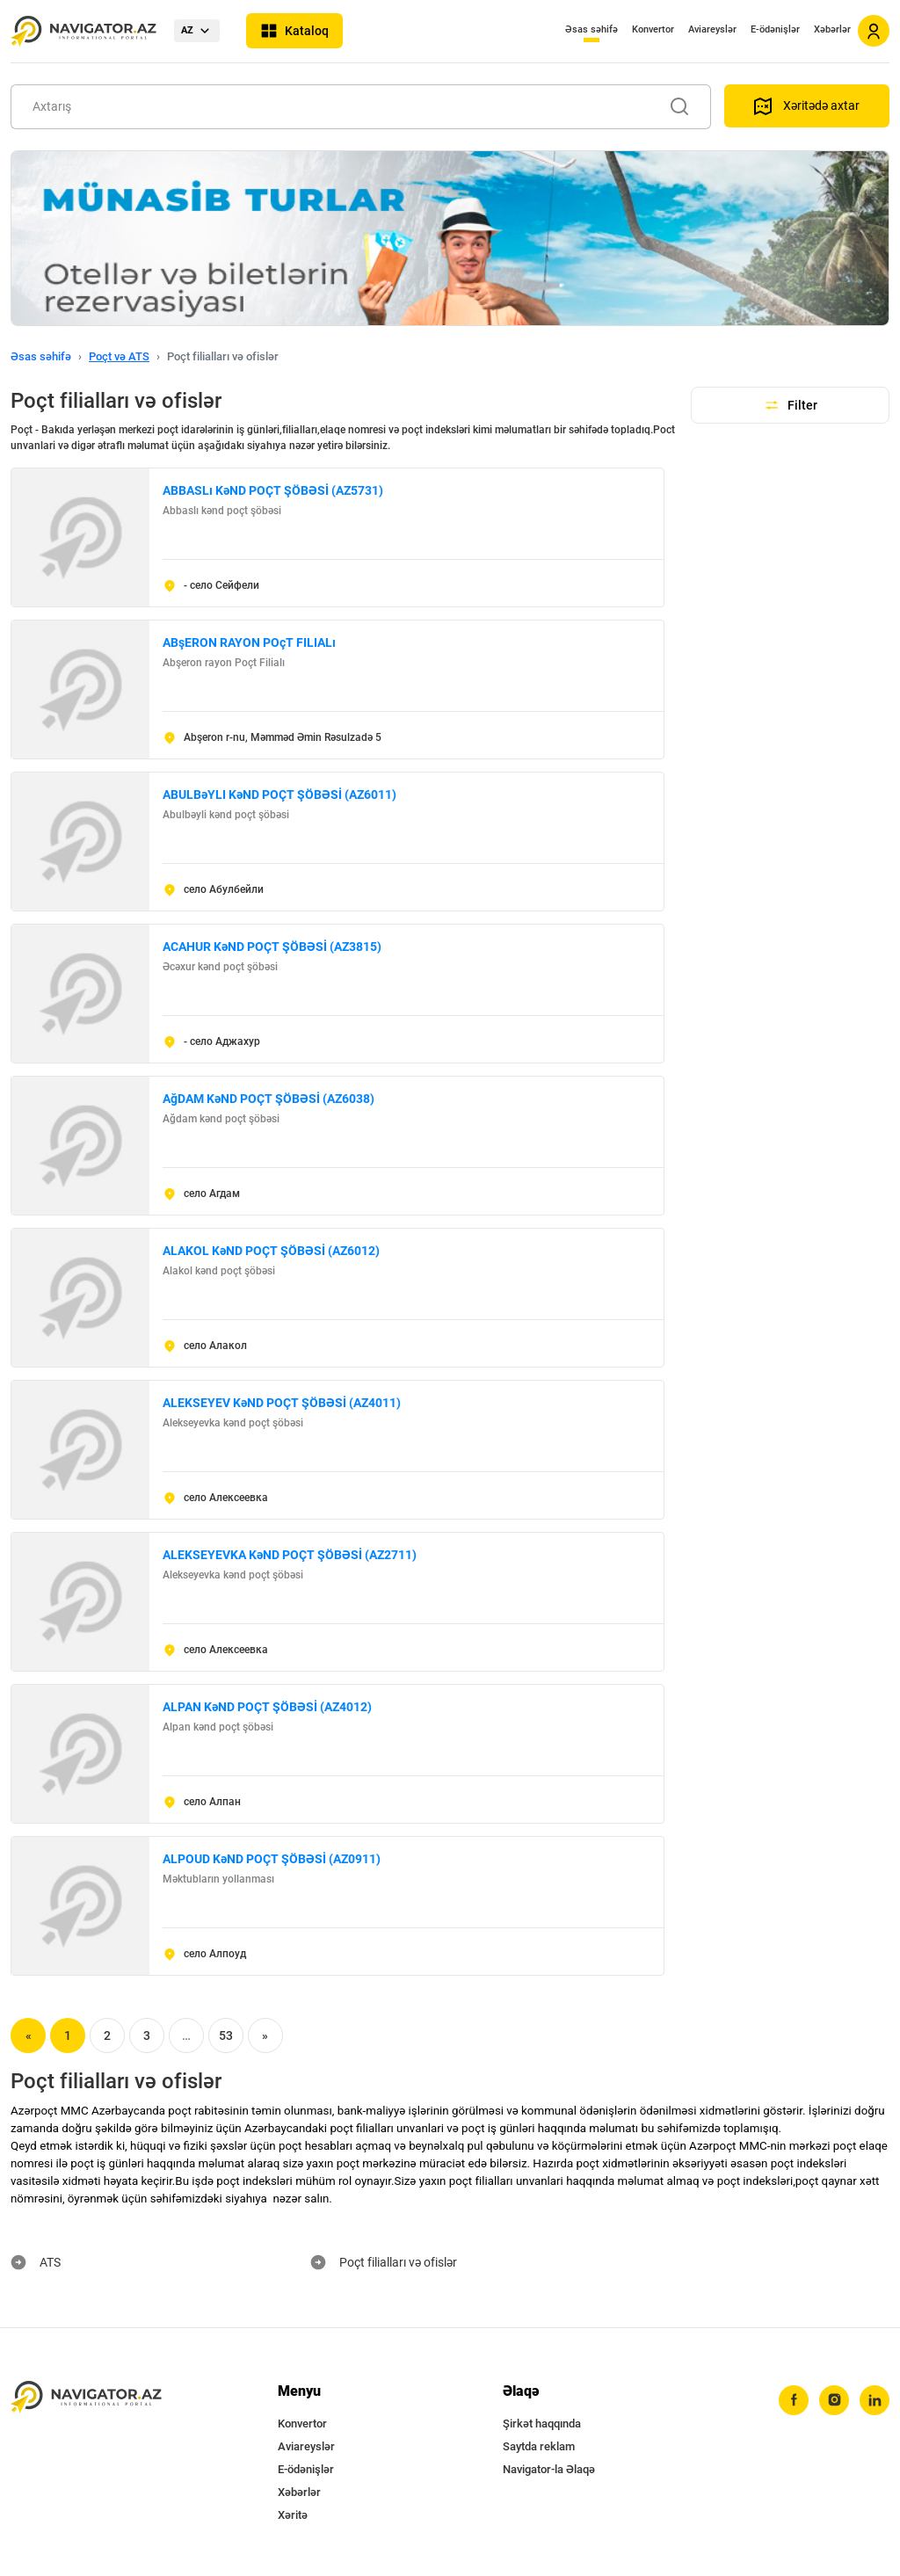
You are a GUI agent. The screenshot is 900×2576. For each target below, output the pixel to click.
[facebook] (794, 2400)
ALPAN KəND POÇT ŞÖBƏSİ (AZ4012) (267, 1707)
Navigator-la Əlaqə (549, 2469)
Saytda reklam (539, 2446)
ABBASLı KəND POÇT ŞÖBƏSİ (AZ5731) (273, 490)
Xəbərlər (832, 29)
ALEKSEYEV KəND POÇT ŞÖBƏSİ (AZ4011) (282, 1403)
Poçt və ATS (119, 356)
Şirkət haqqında (542, 2423)
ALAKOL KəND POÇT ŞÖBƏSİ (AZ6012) (271, 1251)
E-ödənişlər (775, 29)
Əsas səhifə (591, 29)
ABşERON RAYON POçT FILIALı (249, 642)
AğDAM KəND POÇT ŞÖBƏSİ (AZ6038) (268, 1099)
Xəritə (293, 2515)
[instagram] (834, 2400)
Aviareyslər (712, 29)
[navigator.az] (86, 2397)
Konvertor (653, 29)
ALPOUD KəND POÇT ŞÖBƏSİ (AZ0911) (272, 1859)
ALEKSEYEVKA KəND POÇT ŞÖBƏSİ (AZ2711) (290, 1555)
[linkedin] (874, 2400)
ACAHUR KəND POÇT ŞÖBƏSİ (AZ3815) (272, 947)
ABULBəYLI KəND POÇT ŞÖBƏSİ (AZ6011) (279, 794)
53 (226, 2035)
